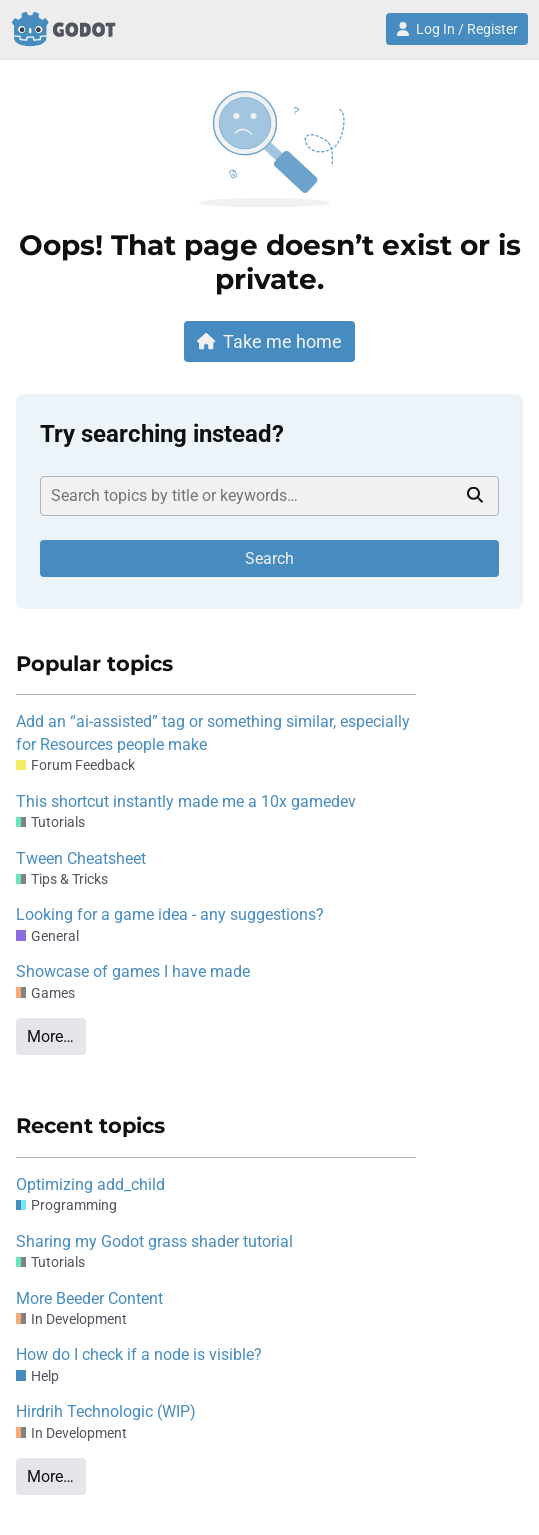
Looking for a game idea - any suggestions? (170, 914)
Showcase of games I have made (133, 971)
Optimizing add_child (90, 1184)
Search (269, 558)
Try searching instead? (162, 434)
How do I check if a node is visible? (139, 1354)
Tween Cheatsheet (81, 858)
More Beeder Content (89, 1298)
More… (50, 1036)
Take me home (270, 341)
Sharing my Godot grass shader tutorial (154, 1241)
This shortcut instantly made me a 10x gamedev (186, 801)
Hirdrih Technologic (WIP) (106, 1411)
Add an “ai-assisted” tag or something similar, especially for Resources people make (213, 732)
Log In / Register (457, 29)
